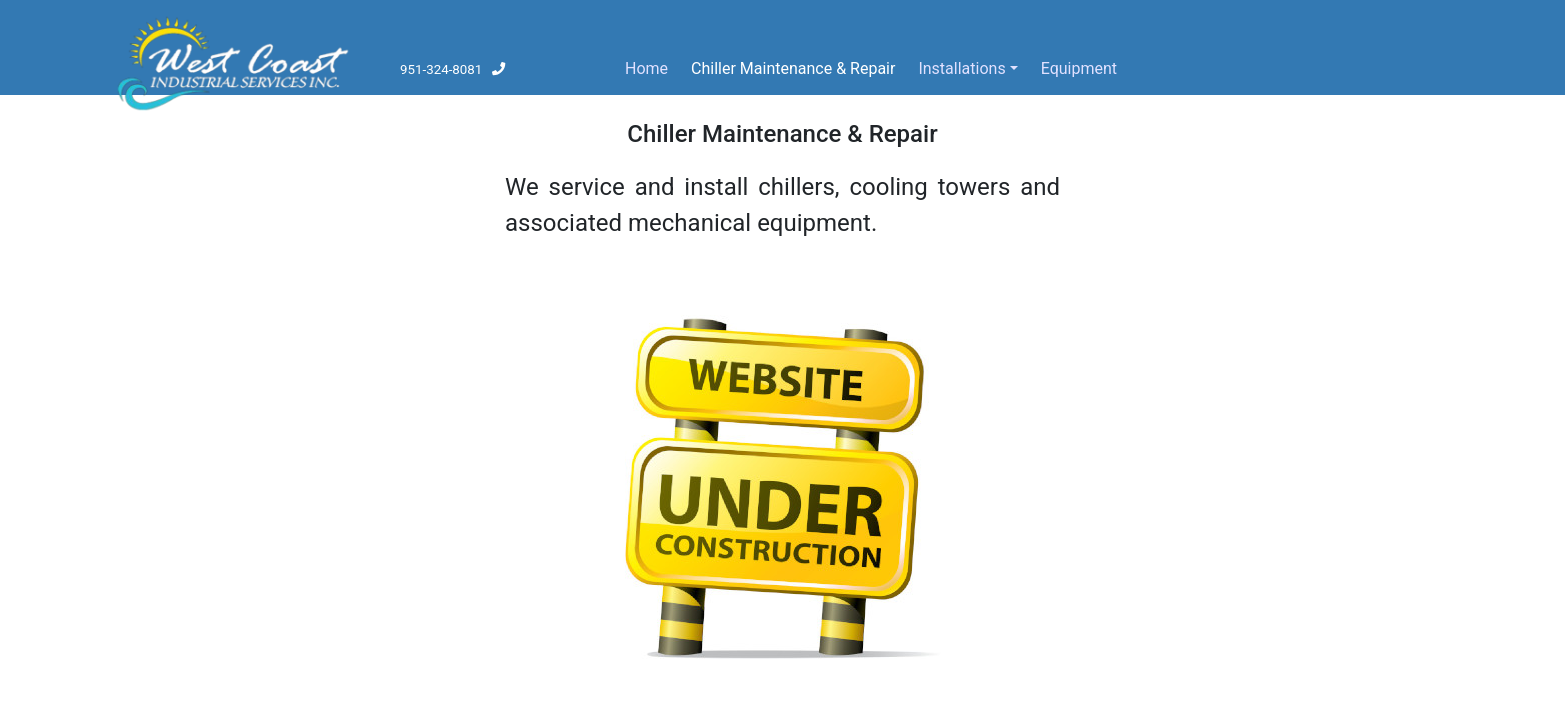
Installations (961, 68)
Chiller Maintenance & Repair (793, 68)
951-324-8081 (453, 69)
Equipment (1083, 67)
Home (646, 68)
